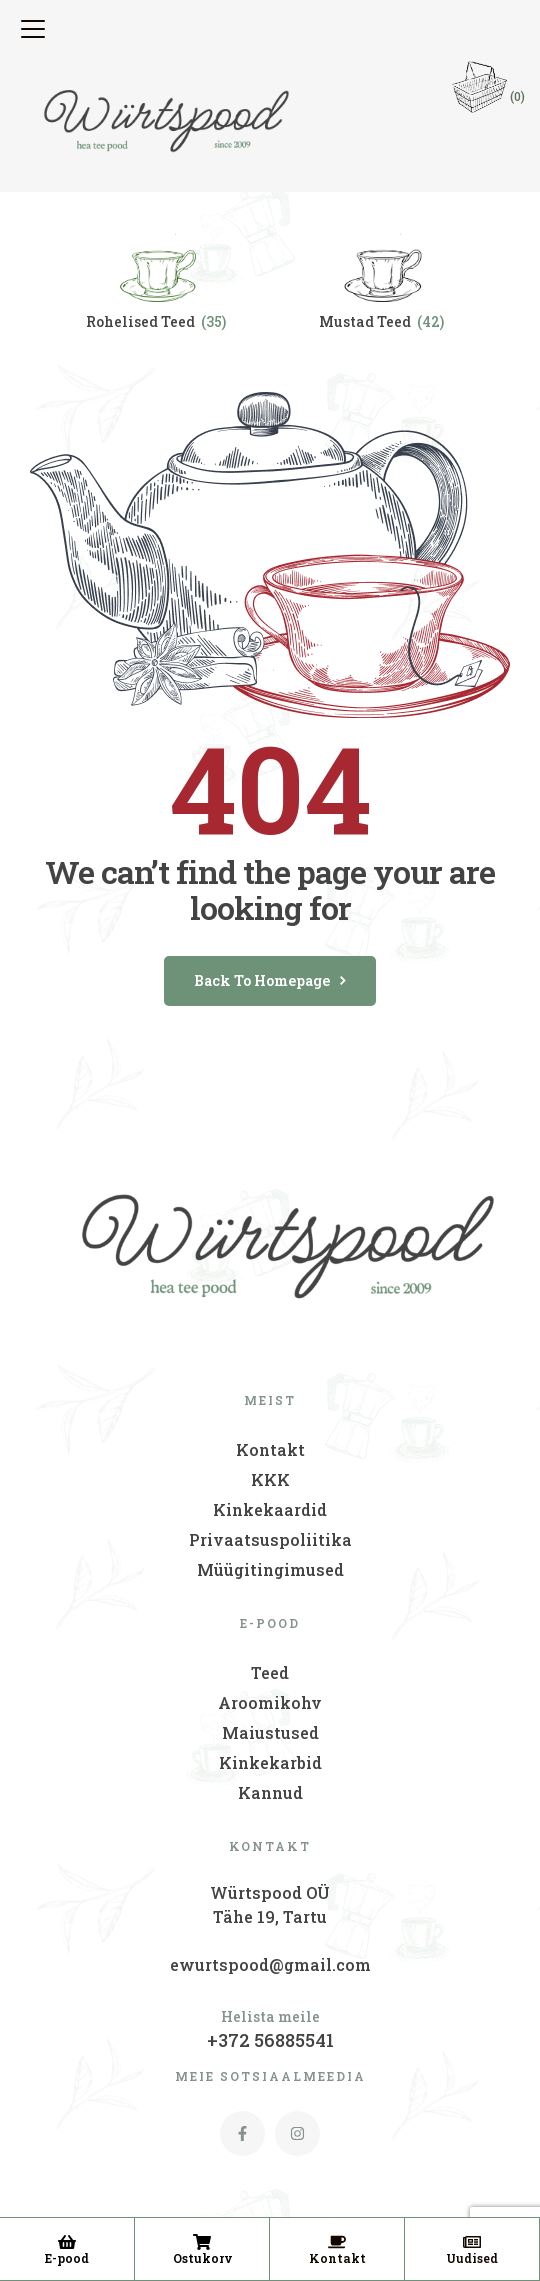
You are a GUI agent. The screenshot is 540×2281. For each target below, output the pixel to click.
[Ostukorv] (202, 2242)
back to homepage (270, 980)
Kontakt (337, 2258)
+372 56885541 (270, 2040)
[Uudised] (472, 2242)
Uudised (472, 2258)
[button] (35, 29)
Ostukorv (202, 2258)
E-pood (67, 2258)
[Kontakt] (337, 2242)
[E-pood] (67, 2242)
